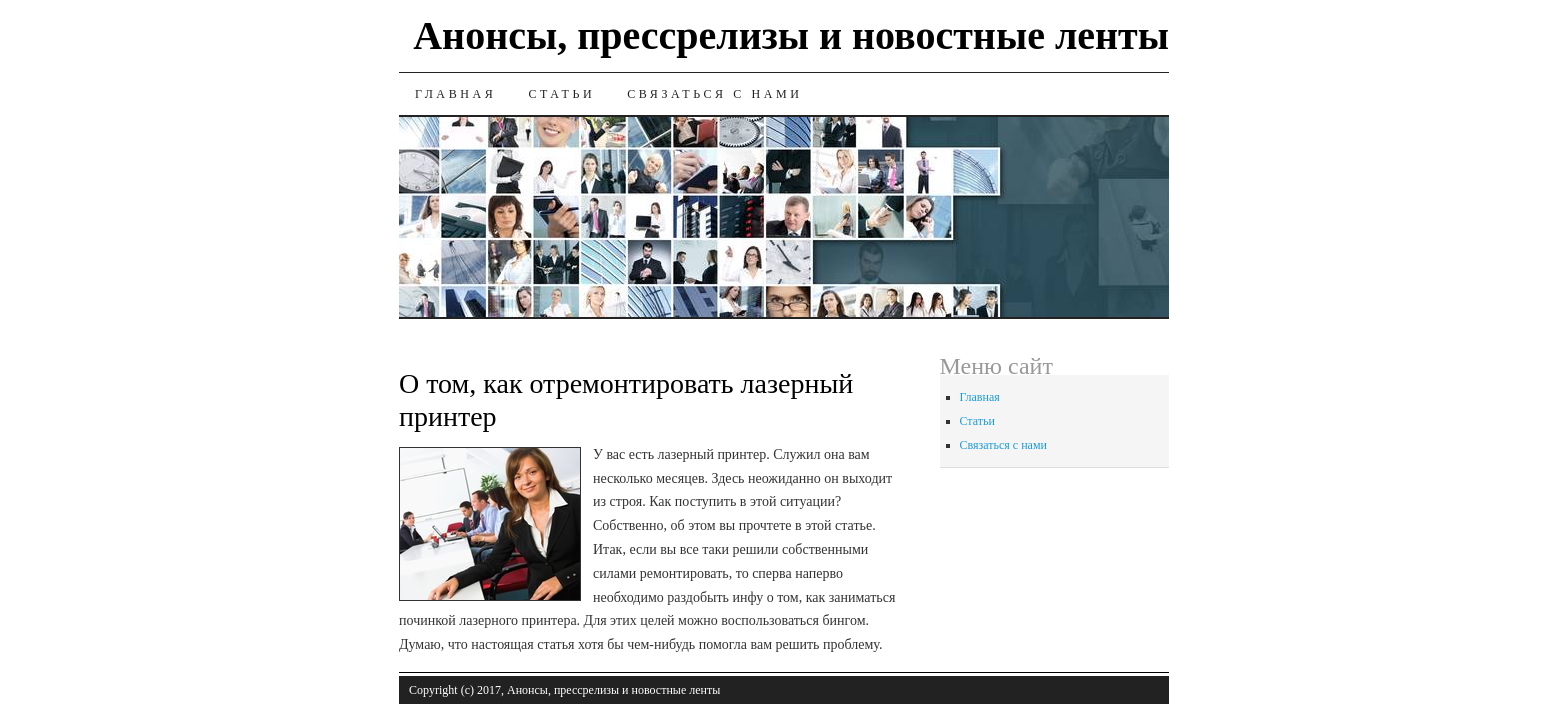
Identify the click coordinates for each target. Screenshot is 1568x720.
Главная (455, 94)
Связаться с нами (714, 94)
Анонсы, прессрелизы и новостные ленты (791, 35)
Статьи (561, 94)
